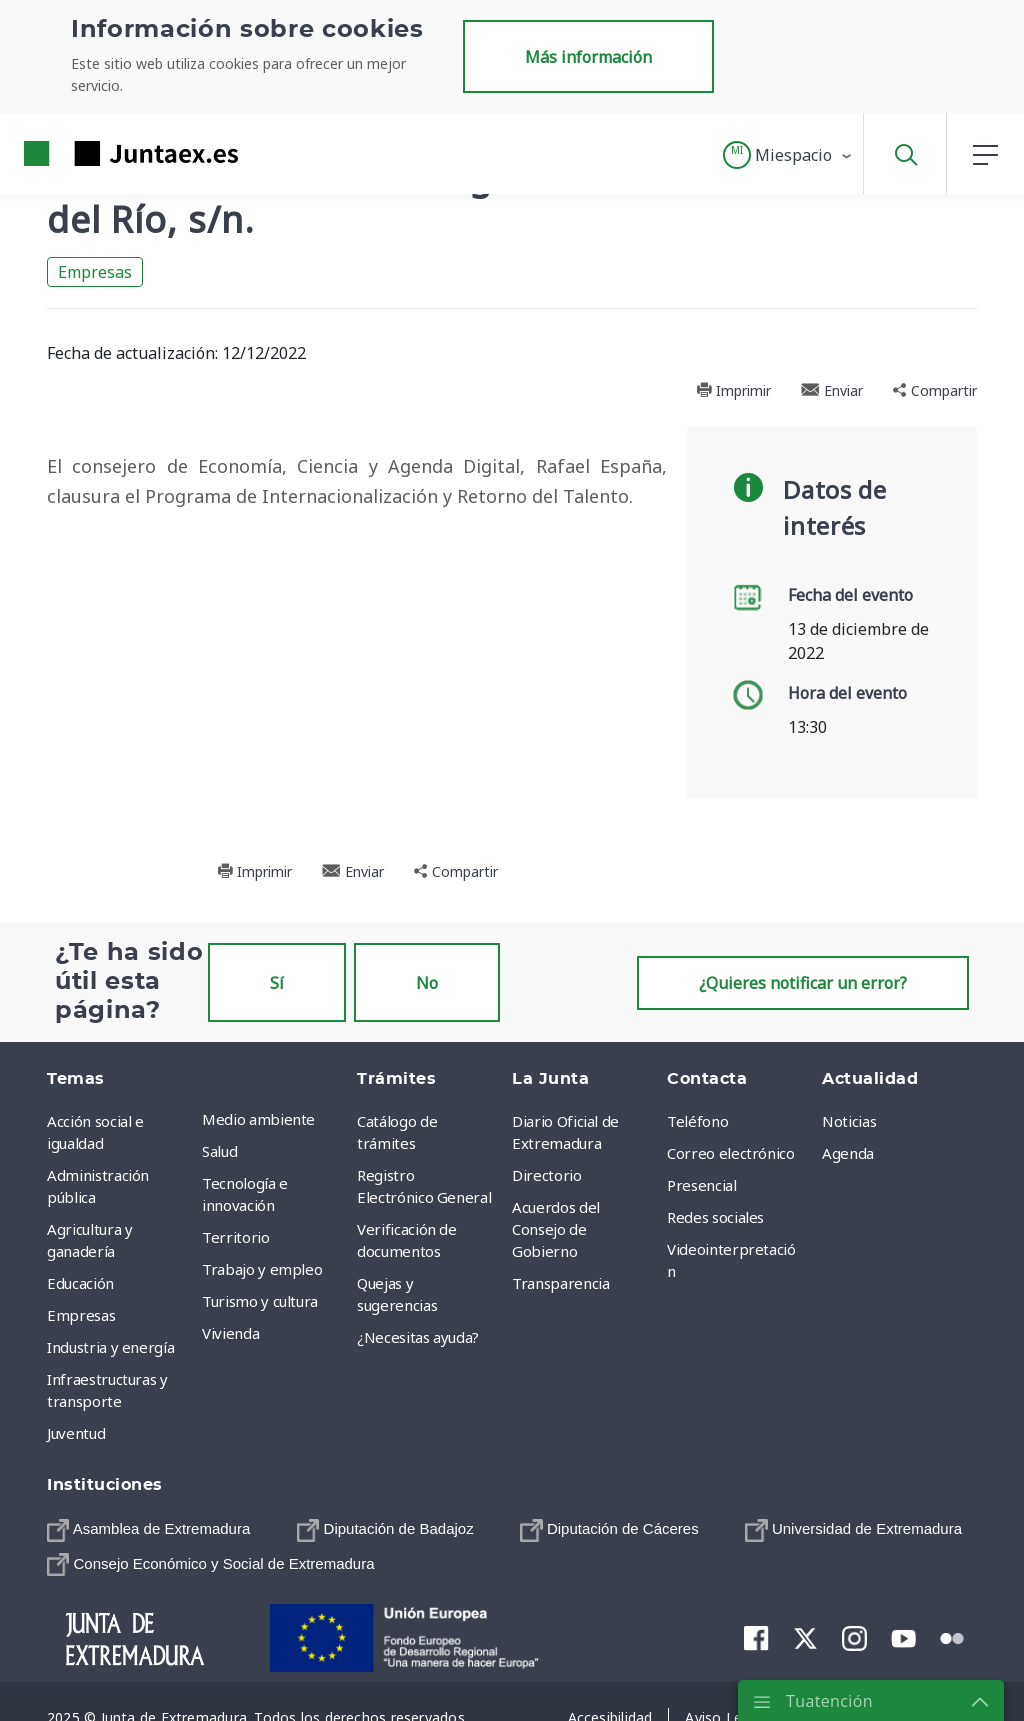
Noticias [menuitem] (849, 1121)
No (427, 983)
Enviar (832, 390)
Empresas (95, 272)
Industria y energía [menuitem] (110, 1347)
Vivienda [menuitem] (230, 1333)
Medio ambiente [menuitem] (258, 1119)
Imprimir (733, 390)
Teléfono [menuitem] (697, 1121)
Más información (588, 57)
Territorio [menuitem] (236, 1237)
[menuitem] (148, 1529)
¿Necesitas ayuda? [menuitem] (418, 1337)
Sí (277, 983)
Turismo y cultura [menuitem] (260, 1301)
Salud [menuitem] (219, 1151)
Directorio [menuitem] (547, 1175)
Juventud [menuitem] (76, 1433)
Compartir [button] (935, 390)
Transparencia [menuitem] (560, 1283)
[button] (788, 155)
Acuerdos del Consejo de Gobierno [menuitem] (556, 1229)
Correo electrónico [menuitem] (731, 1153)
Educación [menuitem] (80, 1283)
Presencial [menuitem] (702, 1185)
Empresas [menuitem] (81, 1315)
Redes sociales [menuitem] (715, 1217)
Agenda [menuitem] (848, 1153)
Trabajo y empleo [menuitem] (262, 1269)
